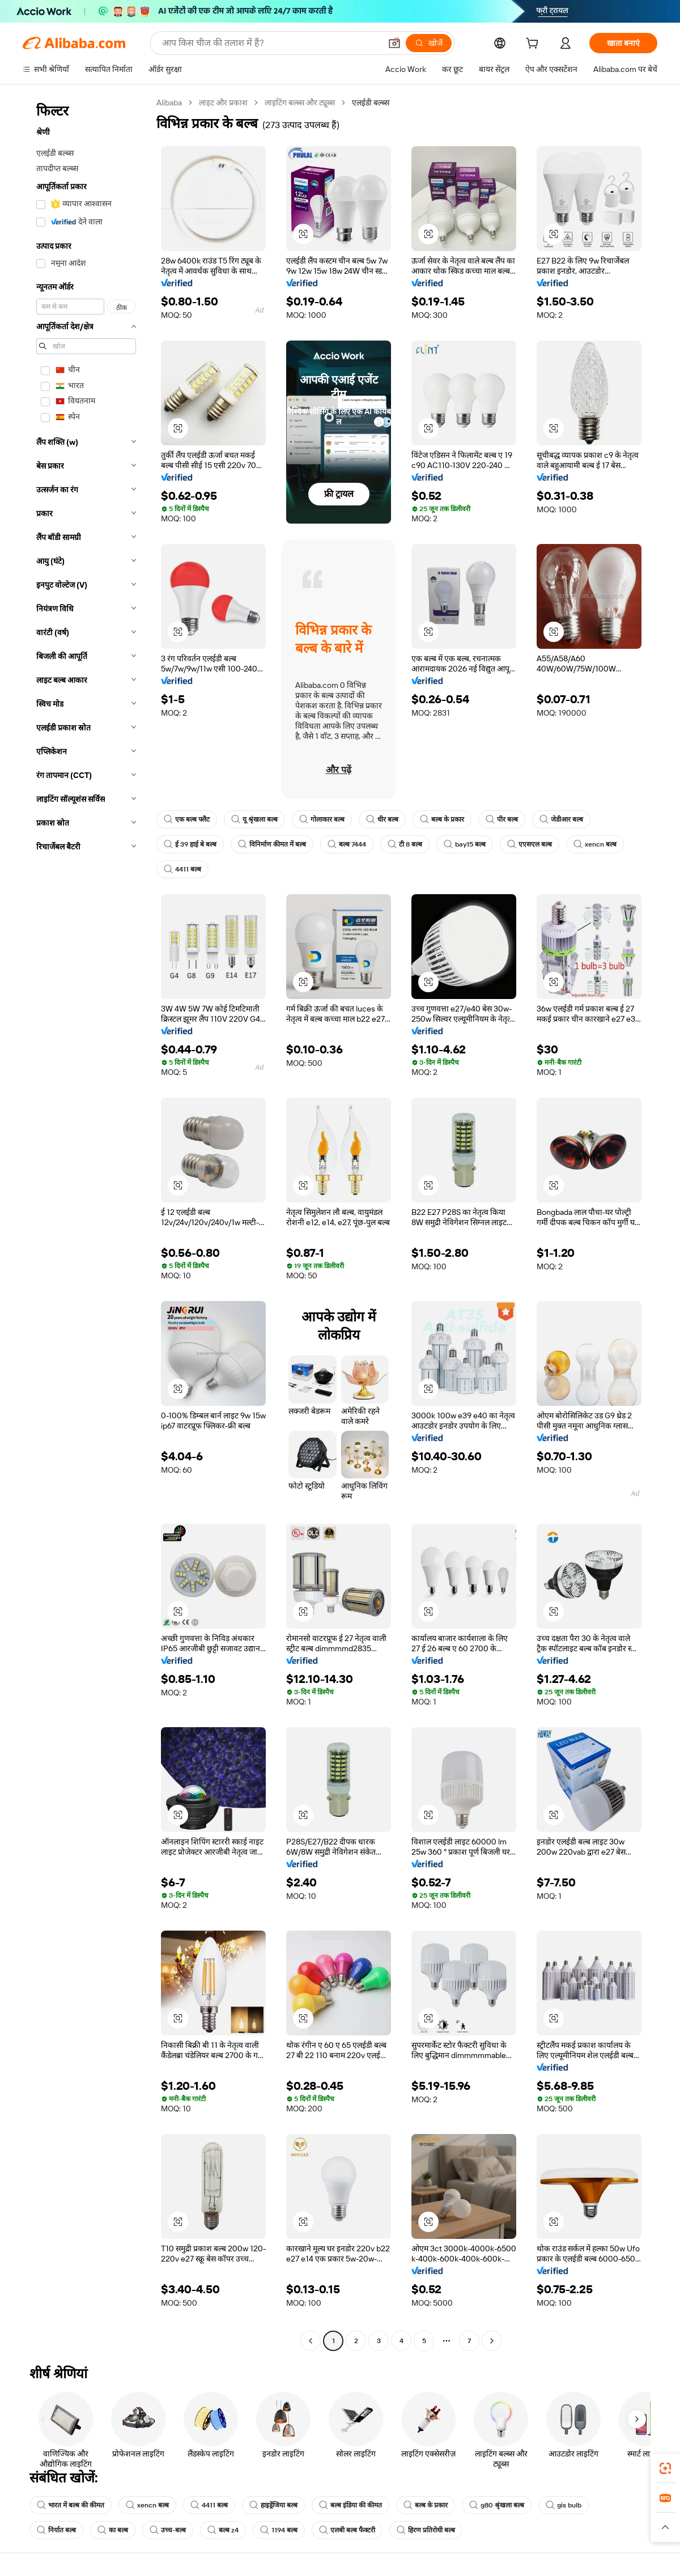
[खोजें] (429, 43)
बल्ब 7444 (347, 844)
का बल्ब (112, 2530)
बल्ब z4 (223, 2530)
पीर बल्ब (502, 819)
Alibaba (169, 102)
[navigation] (86, 1223)
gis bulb (563, 2505)
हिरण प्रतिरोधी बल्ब (426, 2530)
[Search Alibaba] (270, 43)
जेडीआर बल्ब (561, 819)
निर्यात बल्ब (56, 2530)
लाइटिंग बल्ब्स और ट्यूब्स (300, 102)
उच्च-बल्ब (168, 2530)
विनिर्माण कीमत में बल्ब (272, 844)
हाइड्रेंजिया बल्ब (273, 2505)
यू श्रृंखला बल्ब (254, 819)
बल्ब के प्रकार (442, 819)
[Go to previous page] (310, 2341)
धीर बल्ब (382, 819)
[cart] (534, 44)
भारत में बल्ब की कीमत (70, 2505)
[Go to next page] (492, 2341)
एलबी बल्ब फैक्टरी (347, 2530)
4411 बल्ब (182, 869)
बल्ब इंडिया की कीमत (350, 2505)
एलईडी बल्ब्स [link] (370, 102)
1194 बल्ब (279, 2530)
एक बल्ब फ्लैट (187, 819)
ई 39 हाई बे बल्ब (190, 844)
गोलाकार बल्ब (322, 819)
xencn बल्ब (595, 844)
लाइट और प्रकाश (223, 102)
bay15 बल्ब (465, 844)
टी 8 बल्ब (405, 844)
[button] (394, 43)
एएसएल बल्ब (529, 844)
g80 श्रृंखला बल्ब (496, 2505)
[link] (665, 2468)
